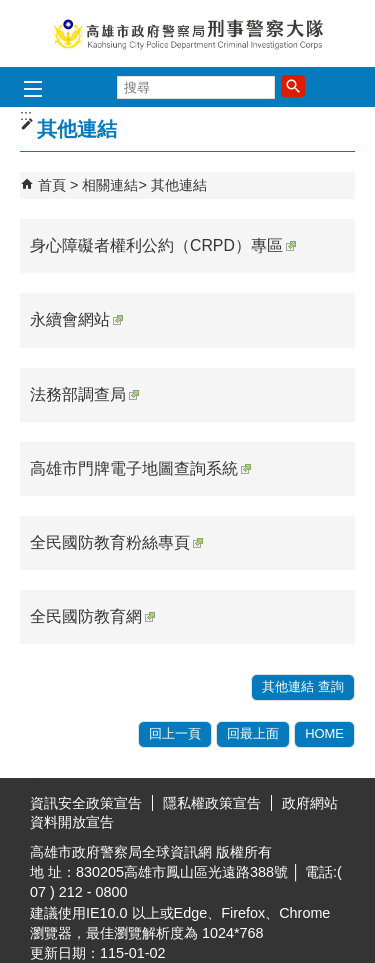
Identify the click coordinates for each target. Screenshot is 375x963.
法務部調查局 (84, 394)
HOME (324, 733)
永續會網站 (76, 319)
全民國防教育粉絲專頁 (116, 542)
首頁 (52, 185)
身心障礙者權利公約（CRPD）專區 (163, 245)
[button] (293, 86)
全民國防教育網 (92, 616)
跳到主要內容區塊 (10, 10)
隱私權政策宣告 (212, 803)
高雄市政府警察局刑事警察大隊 (188, 33)
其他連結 (179, 185)
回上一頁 (175, 733)
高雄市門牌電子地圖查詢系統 (140, 468)
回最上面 (253, 733)
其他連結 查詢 (303, 686)
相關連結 (110, 185)
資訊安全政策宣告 (86, 803)
